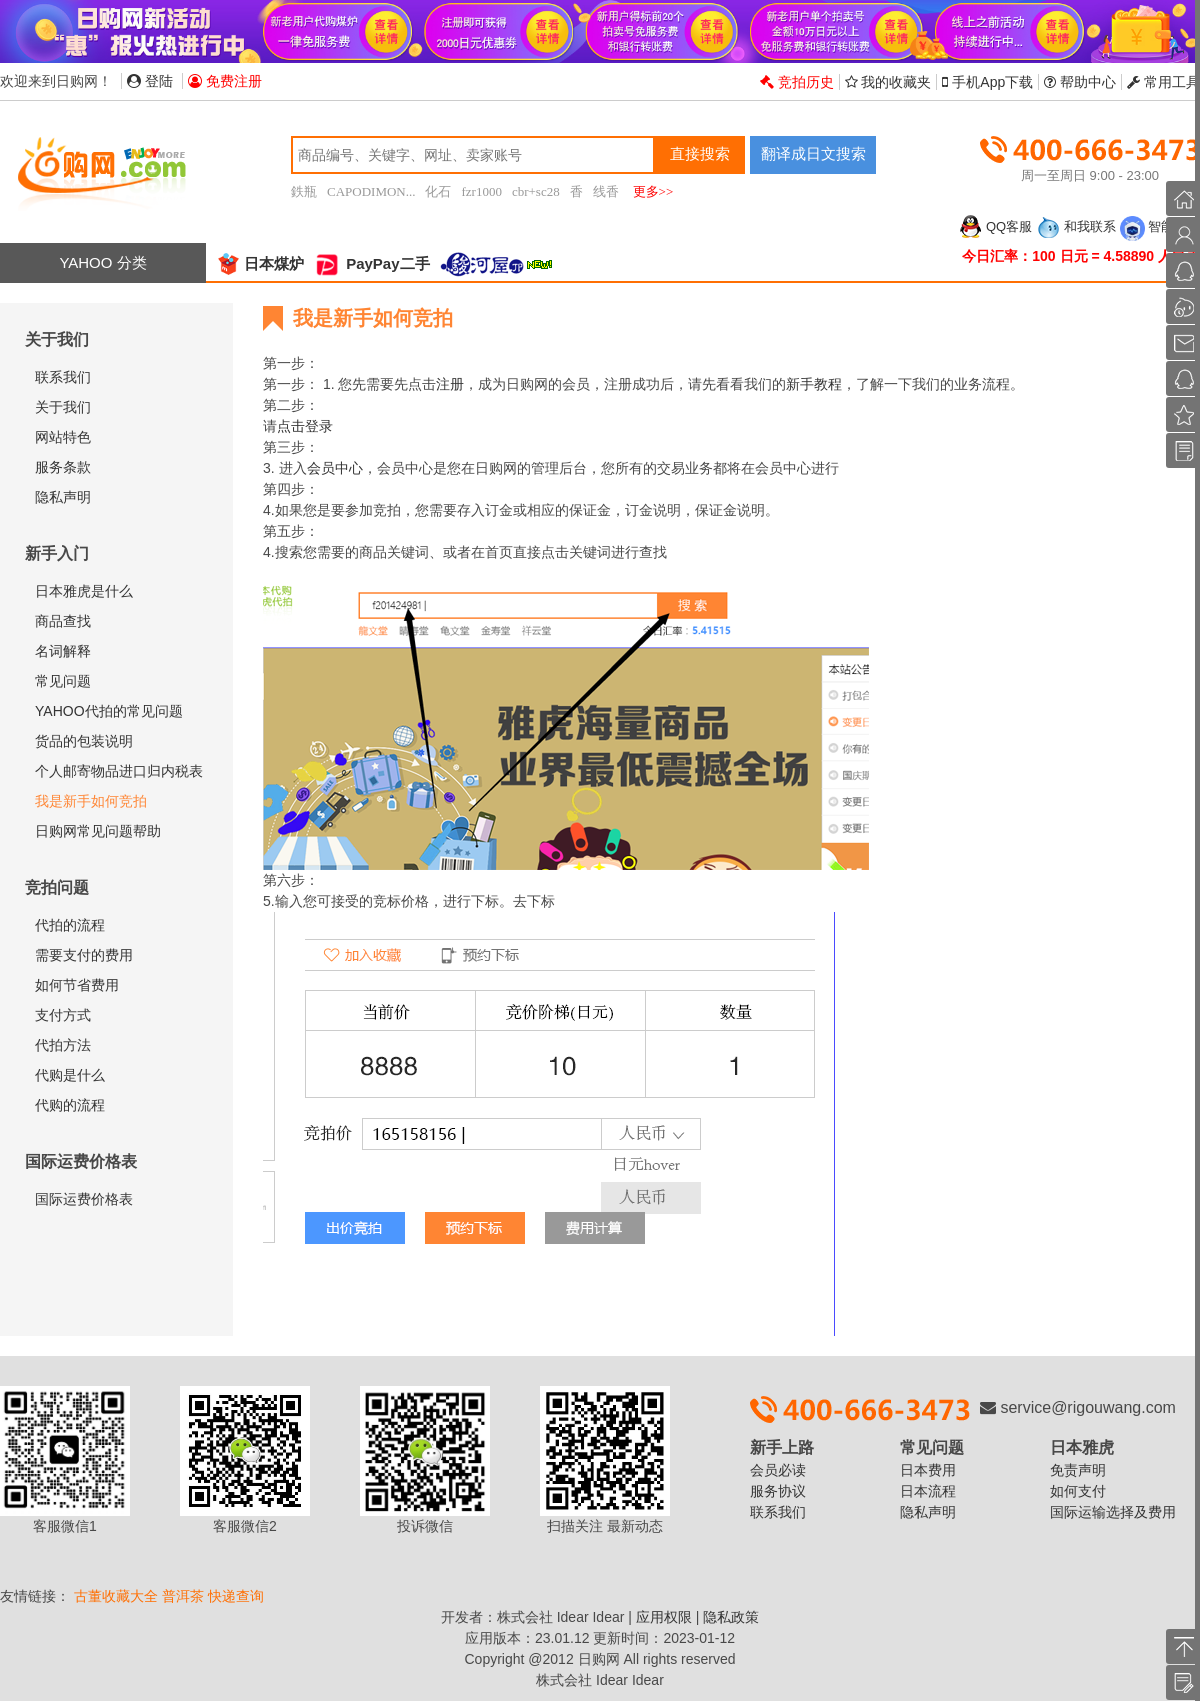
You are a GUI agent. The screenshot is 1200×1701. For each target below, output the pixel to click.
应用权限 (664, 1617)
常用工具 (1163, 82)
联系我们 (63, 377)
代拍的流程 (70, 925)
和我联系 (1076, 226)
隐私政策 (731, 1617)
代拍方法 (63, 1045)
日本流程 (928, 1491)
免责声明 (1078, 1470)
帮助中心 (1080, 82)
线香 (606, 191)
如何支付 (1078, 1491)
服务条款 (63, 467)
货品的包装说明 (84, 741)
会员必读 (778, 1470)
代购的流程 (70, 1105)
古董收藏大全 (116, 1596)
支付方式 (63, 1015)
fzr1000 (481, 191)
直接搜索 (700, 153)
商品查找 (63, 621)
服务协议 (778, 1491)
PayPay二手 (372, 263)
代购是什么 (70, 1075)
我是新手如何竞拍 (91, 801)
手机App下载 (987, 82)
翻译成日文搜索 (813, 153)
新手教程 (814, 384)
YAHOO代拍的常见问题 (109, 711)
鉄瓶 (304, 191)
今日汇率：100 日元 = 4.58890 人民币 (1081, 256)
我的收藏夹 (888, 82)
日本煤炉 (260, 263)
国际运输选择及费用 (1113, 1512)
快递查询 (236, 1596)
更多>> (653, 191)
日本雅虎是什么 (84, 591)
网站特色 (63, 437)
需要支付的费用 (84, 955)
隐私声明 (63, 497)
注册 (450, 384)
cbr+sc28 (536, 191)
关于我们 (63, 407)
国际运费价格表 (84, 1199)
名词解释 (63, 651)
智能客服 (1160, 226)
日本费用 (928, 1470)
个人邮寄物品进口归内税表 (119, 771)
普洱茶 (183, 1596)
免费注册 (225, 81)
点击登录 (305, 426)
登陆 (150, 81)
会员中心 (335, 468)
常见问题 (63, 681)
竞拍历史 (797, 82)
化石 (438, 191)
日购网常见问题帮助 (98, 831)
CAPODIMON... (371, 191)
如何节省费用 (77, 985)
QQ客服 (995, 226)
